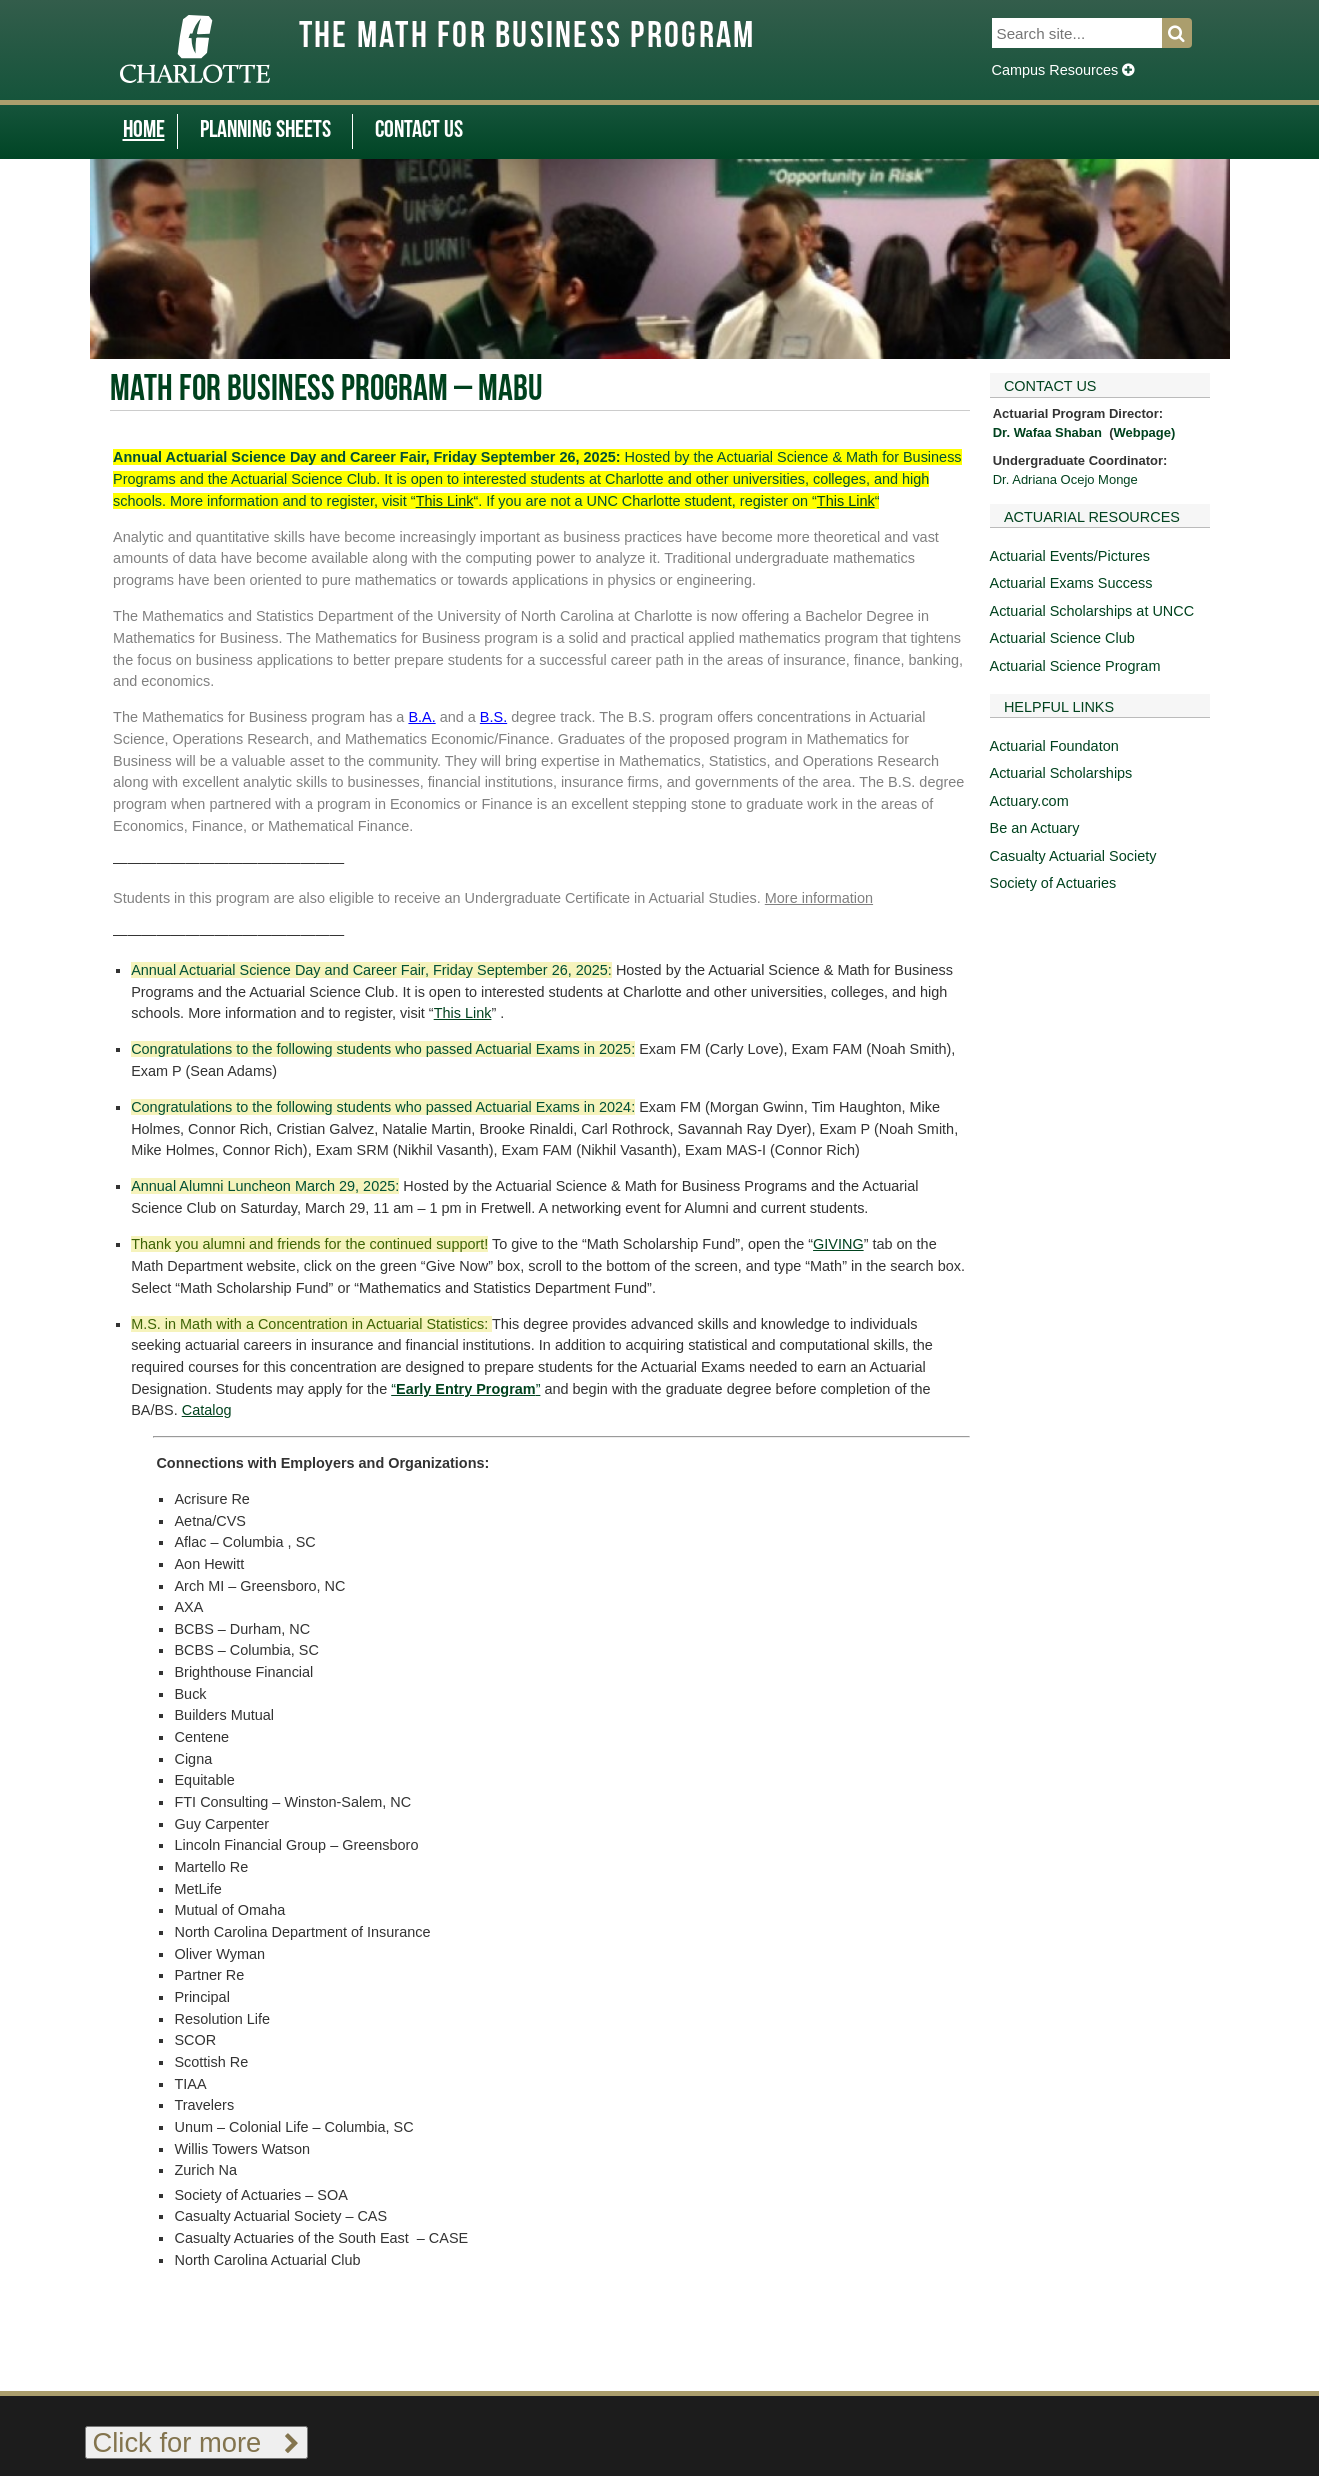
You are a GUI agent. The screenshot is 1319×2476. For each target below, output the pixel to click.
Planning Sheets (265, 131)
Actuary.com (1029, 801)
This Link (445, 501)
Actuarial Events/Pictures (1070, 556)
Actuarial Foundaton (1054, 746)
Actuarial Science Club (1062, 638)
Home (144, 131)
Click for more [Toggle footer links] (197, 2442)
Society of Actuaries (1053, 883)
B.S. (493, 717)
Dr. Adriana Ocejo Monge (1065, 479)
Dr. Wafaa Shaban (1047, 432)
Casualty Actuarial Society (1073, 856)
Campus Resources (1063, 70)
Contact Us (419, 131)
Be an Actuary (1035, 828)
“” (465, 1389)
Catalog (207, 1410)
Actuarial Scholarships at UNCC (1092, 611)
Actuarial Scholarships (1061, 773)
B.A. (421, 717)
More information (819, 898)
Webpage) (1144, 432)
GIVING (838, 1244)
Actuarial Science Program (1075, 666)
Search (1188, 33)
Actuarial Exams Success (1071, 583)
